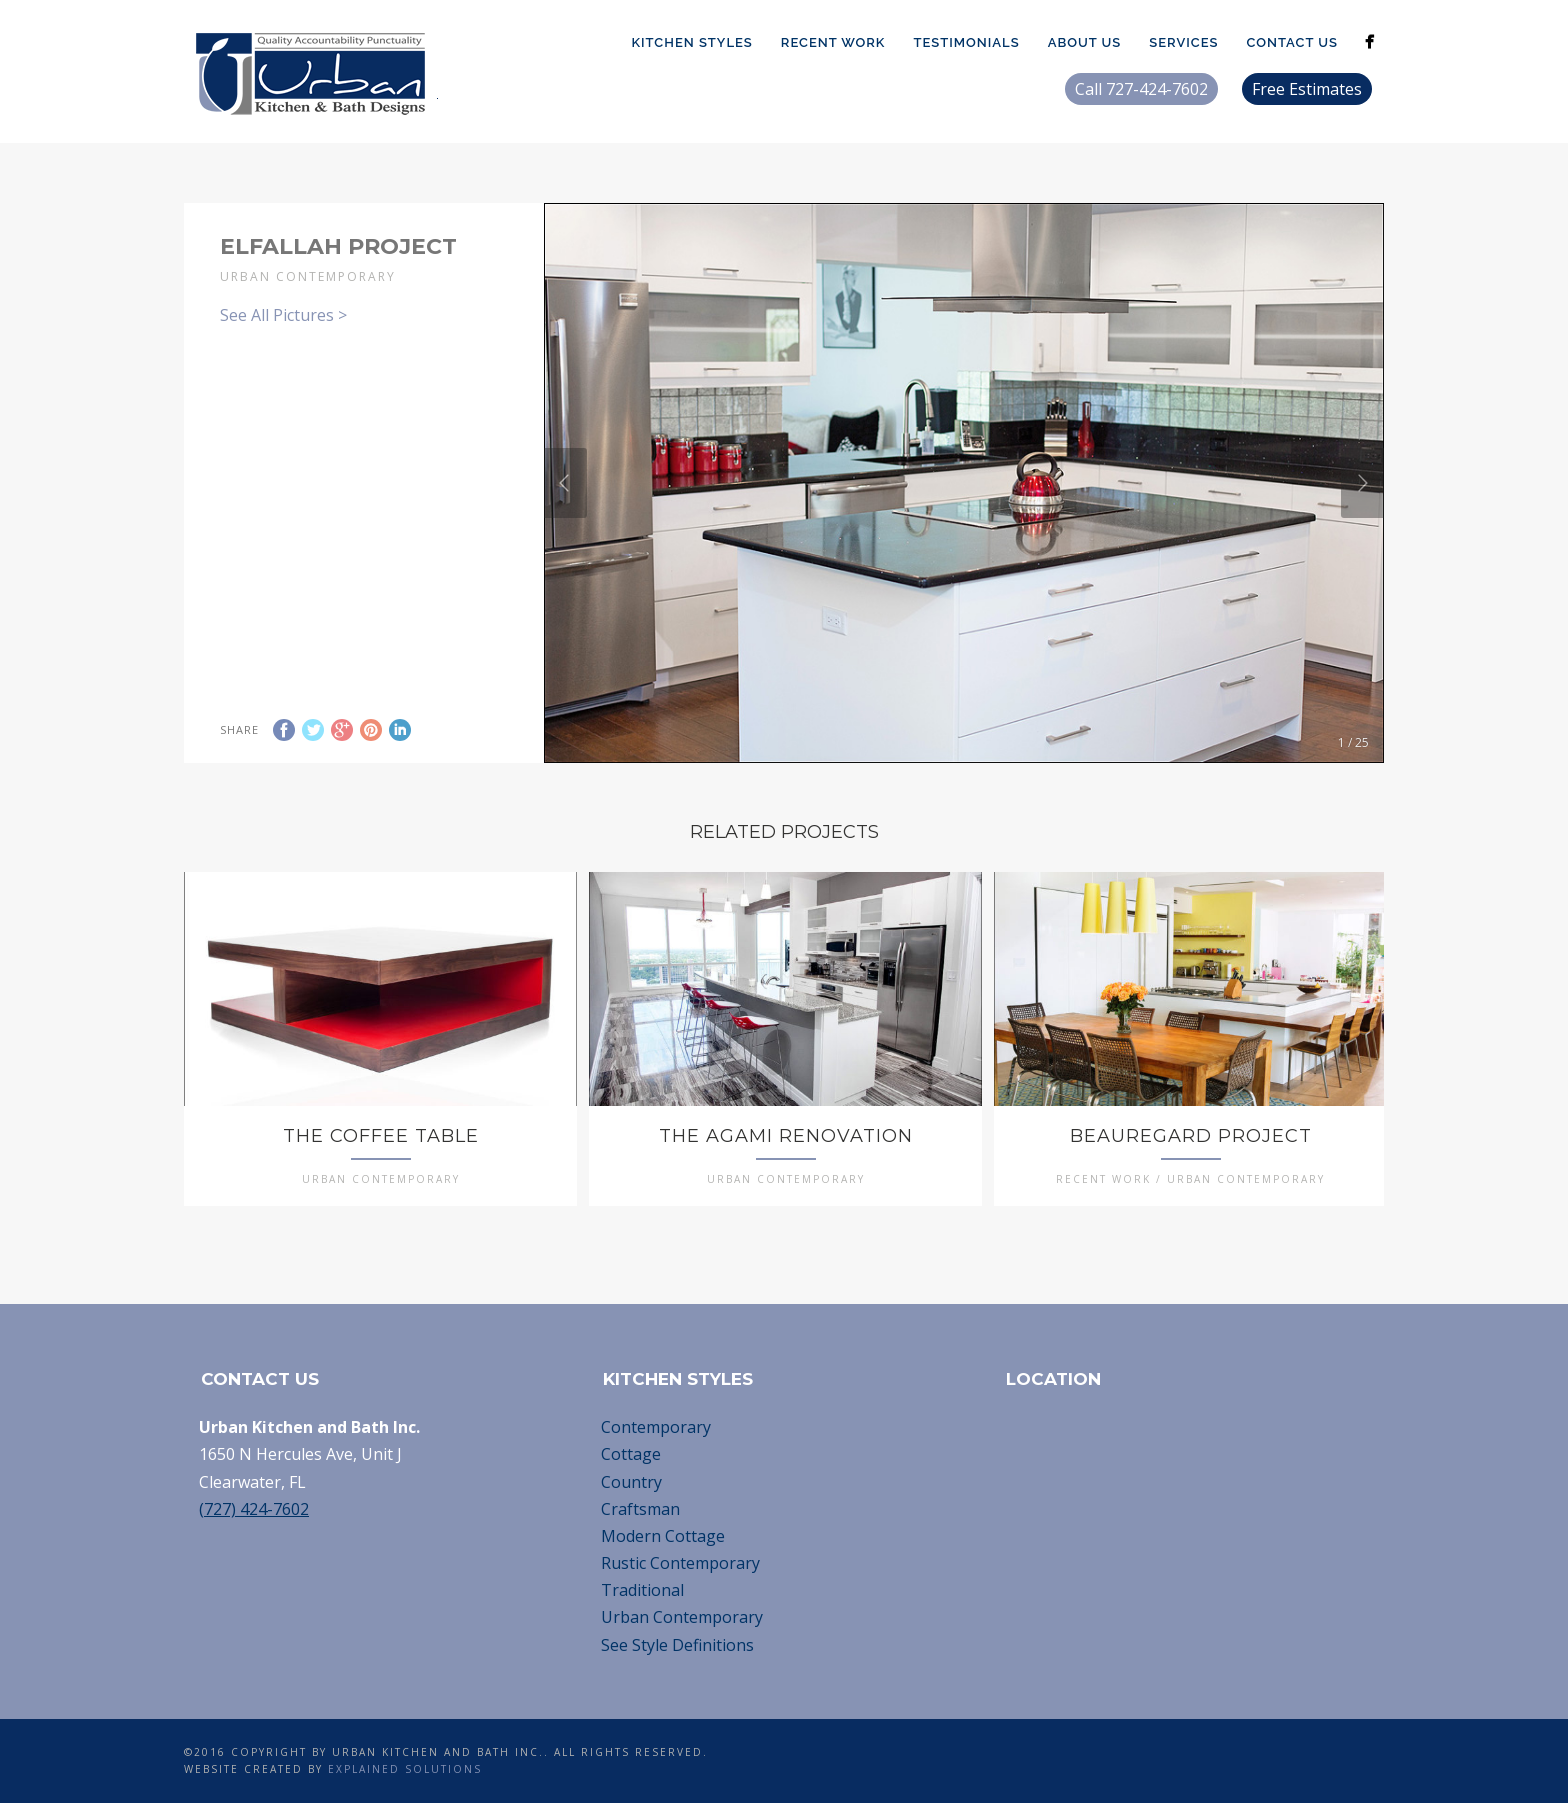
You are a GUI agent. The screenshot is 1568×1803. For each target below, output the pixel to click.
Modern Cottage (663, 1536)
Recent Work (833, 42)
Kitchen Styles (691, 42)
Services (1183, 42)
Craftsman (640, 1509)
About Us (1085, 42)
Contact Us (1292, 42)
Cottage (631, 1454)
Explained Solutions (405, 1769)
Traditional (642, 1590)
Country (631, 1482)
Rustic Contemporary (680, 1563)
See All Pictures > (283, 315)
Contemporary (656, 1427)
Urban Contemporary (682, 1617)
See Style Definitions (677, 1645)
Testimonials (966, 42)
